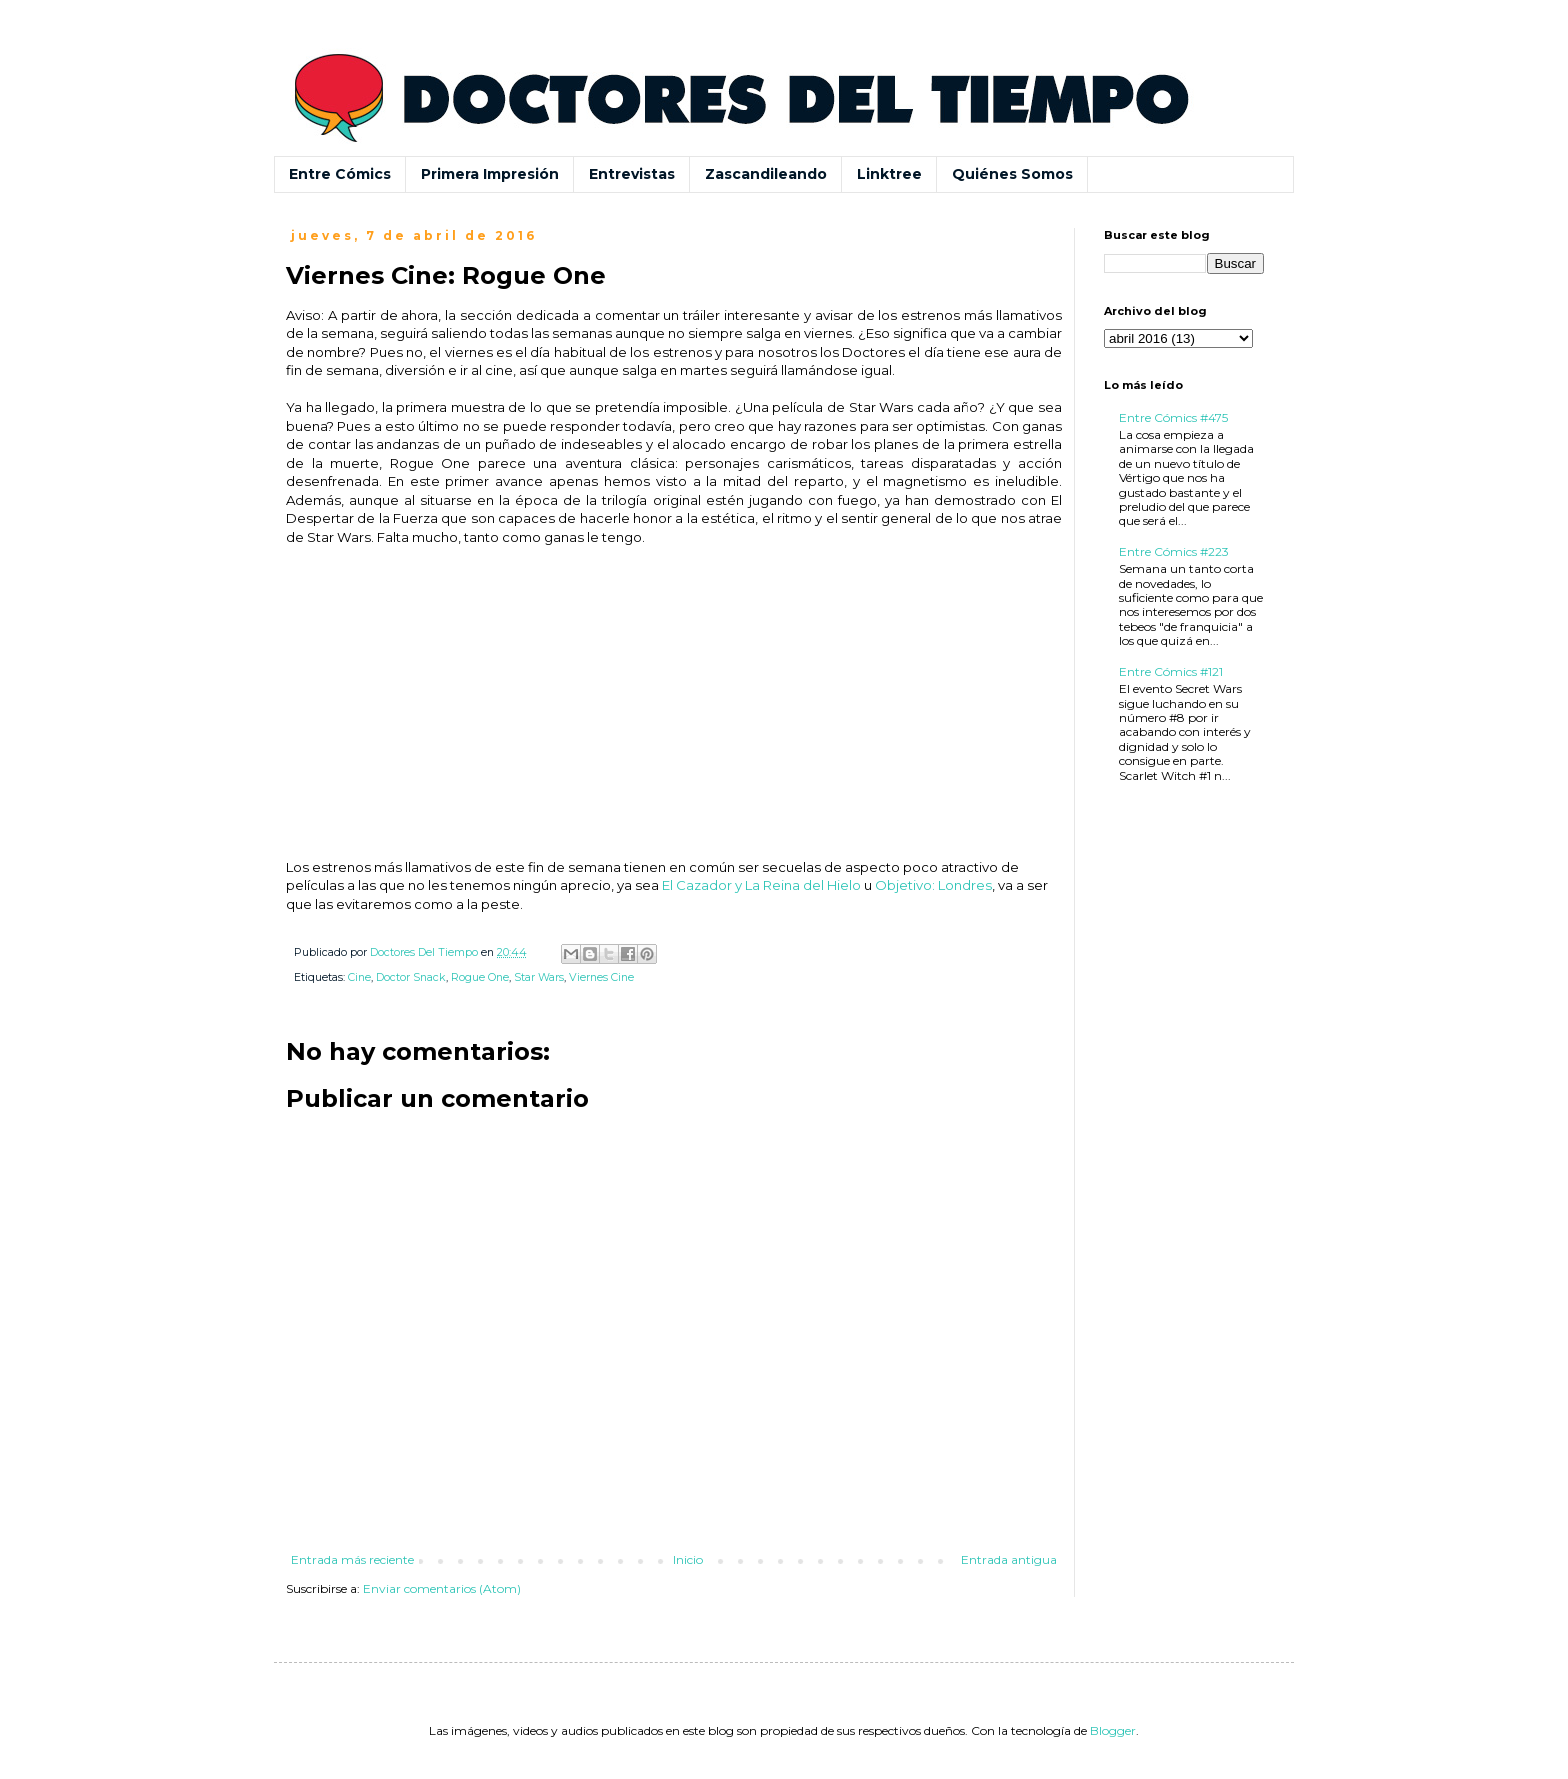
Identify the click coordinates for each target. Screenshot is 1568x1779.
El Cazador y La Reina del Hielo (761, 885)
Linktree (889, 174)
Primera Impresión (490, 174)
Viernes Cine (601, 977)
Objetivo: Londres (933, 885)
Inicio (688, 1559)
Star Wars (539, 977)
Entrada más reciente (352, 1559)
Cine (359, 977)
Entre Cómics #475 (1173, 417)
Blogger (1113, 1730)
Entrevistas (632, 174)
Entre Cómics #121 (1171, 671)
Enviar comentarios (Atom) (442, 1588)
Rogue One (480, 977)
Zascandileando (766, 174)
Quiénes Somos (1012, 174)
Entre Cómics (340, 174)
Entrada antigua (1009, 1559)
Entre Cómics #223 (1174, 551)
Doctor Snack (411, 977)
